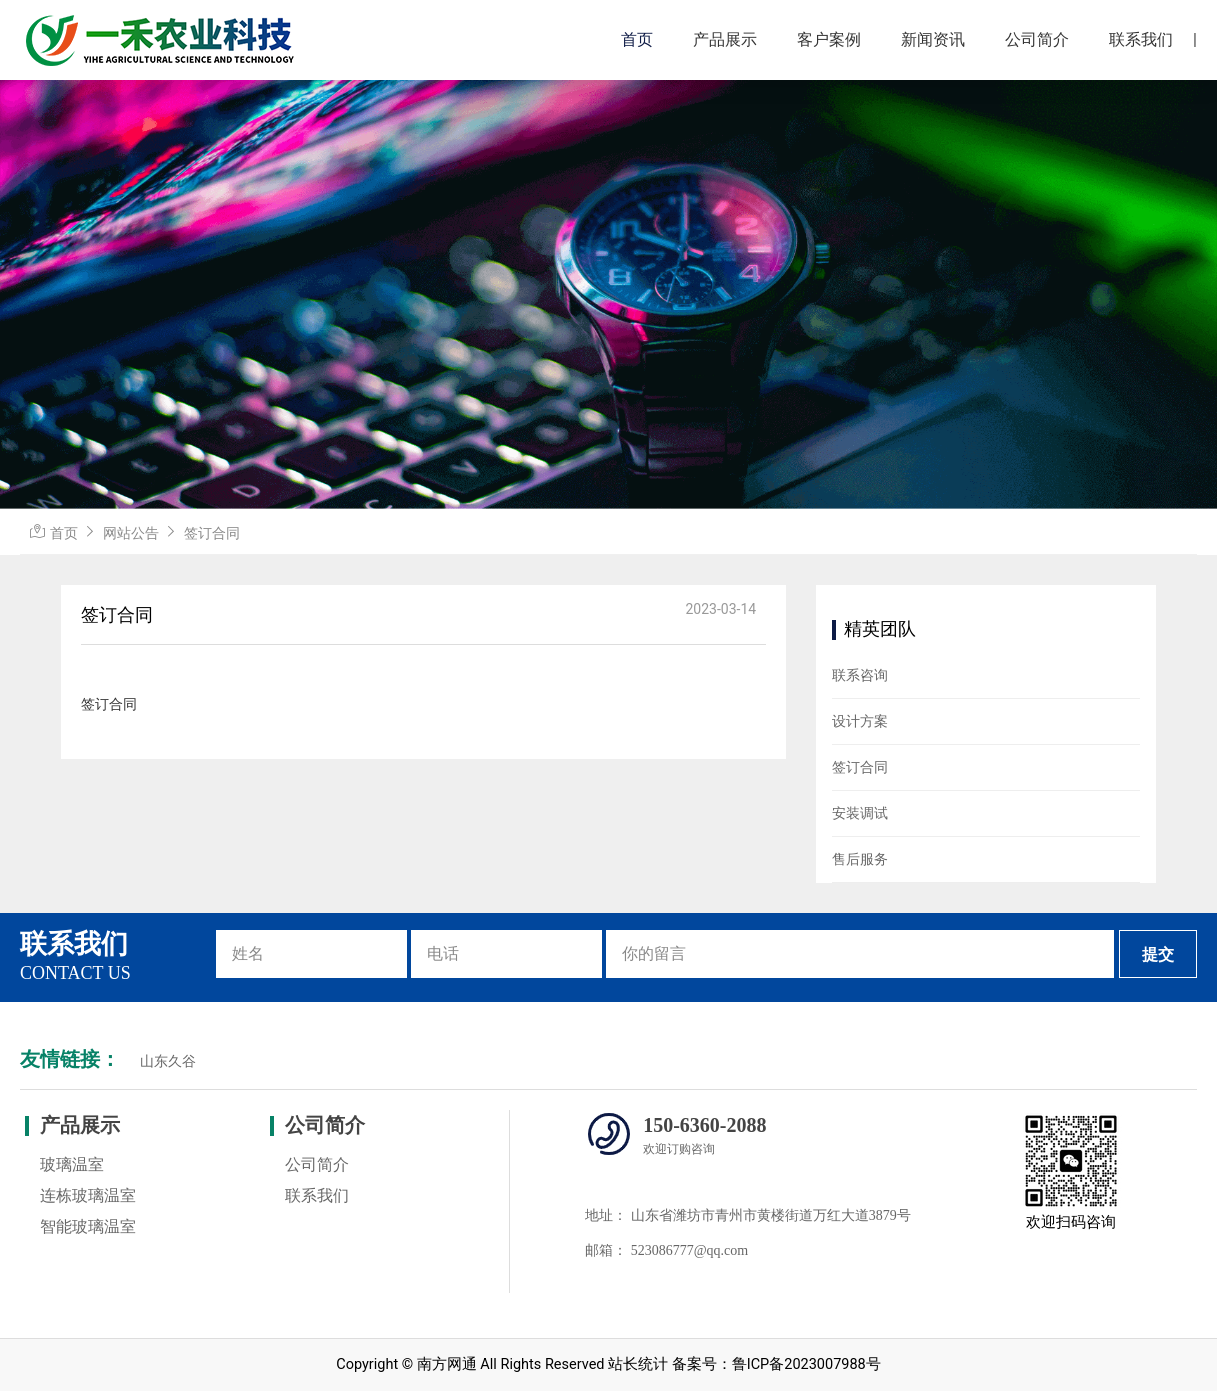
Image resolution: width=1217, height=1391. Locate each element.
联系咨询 (860, 675)
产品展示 (725, 39)
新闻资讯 (933, 39)
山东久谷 (168, 1061)
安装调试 (860, 813)
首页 (637, 39)
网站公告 (131, 533)
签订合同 (212, 533)
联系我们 (1141, 39)
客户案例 (829, 39)
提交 (1158, 954)
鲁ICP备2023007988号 (806, 1364)
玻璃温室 (72, 1164)
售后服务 (860, 859)
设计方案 (860, 721)
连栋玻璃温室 (88, 1195)
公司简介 (1037, 39)
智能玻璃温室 (88, 1226)
